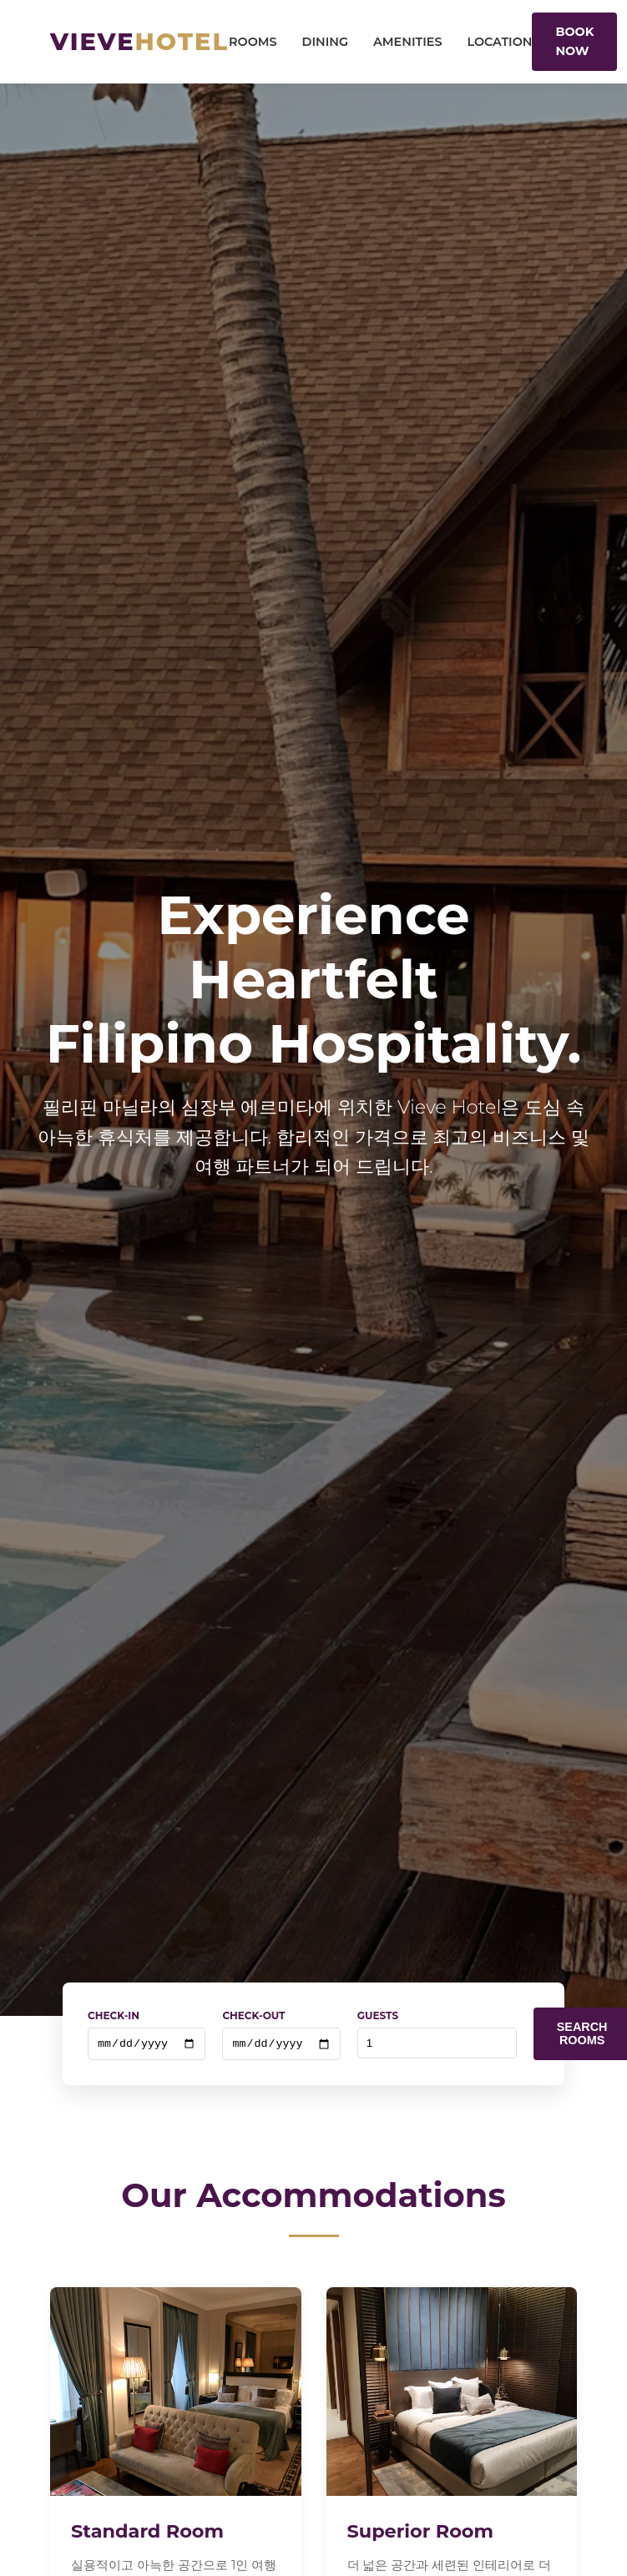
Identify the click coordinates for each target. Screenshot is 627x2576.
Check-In (113, 2015)
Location (499, 41)
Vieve (139, 41)
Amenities (407, 41)
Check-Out (253, 2015)
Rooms (253, 41)
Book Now (574, 41)
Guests (377, 2015)
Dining (325, 41)
